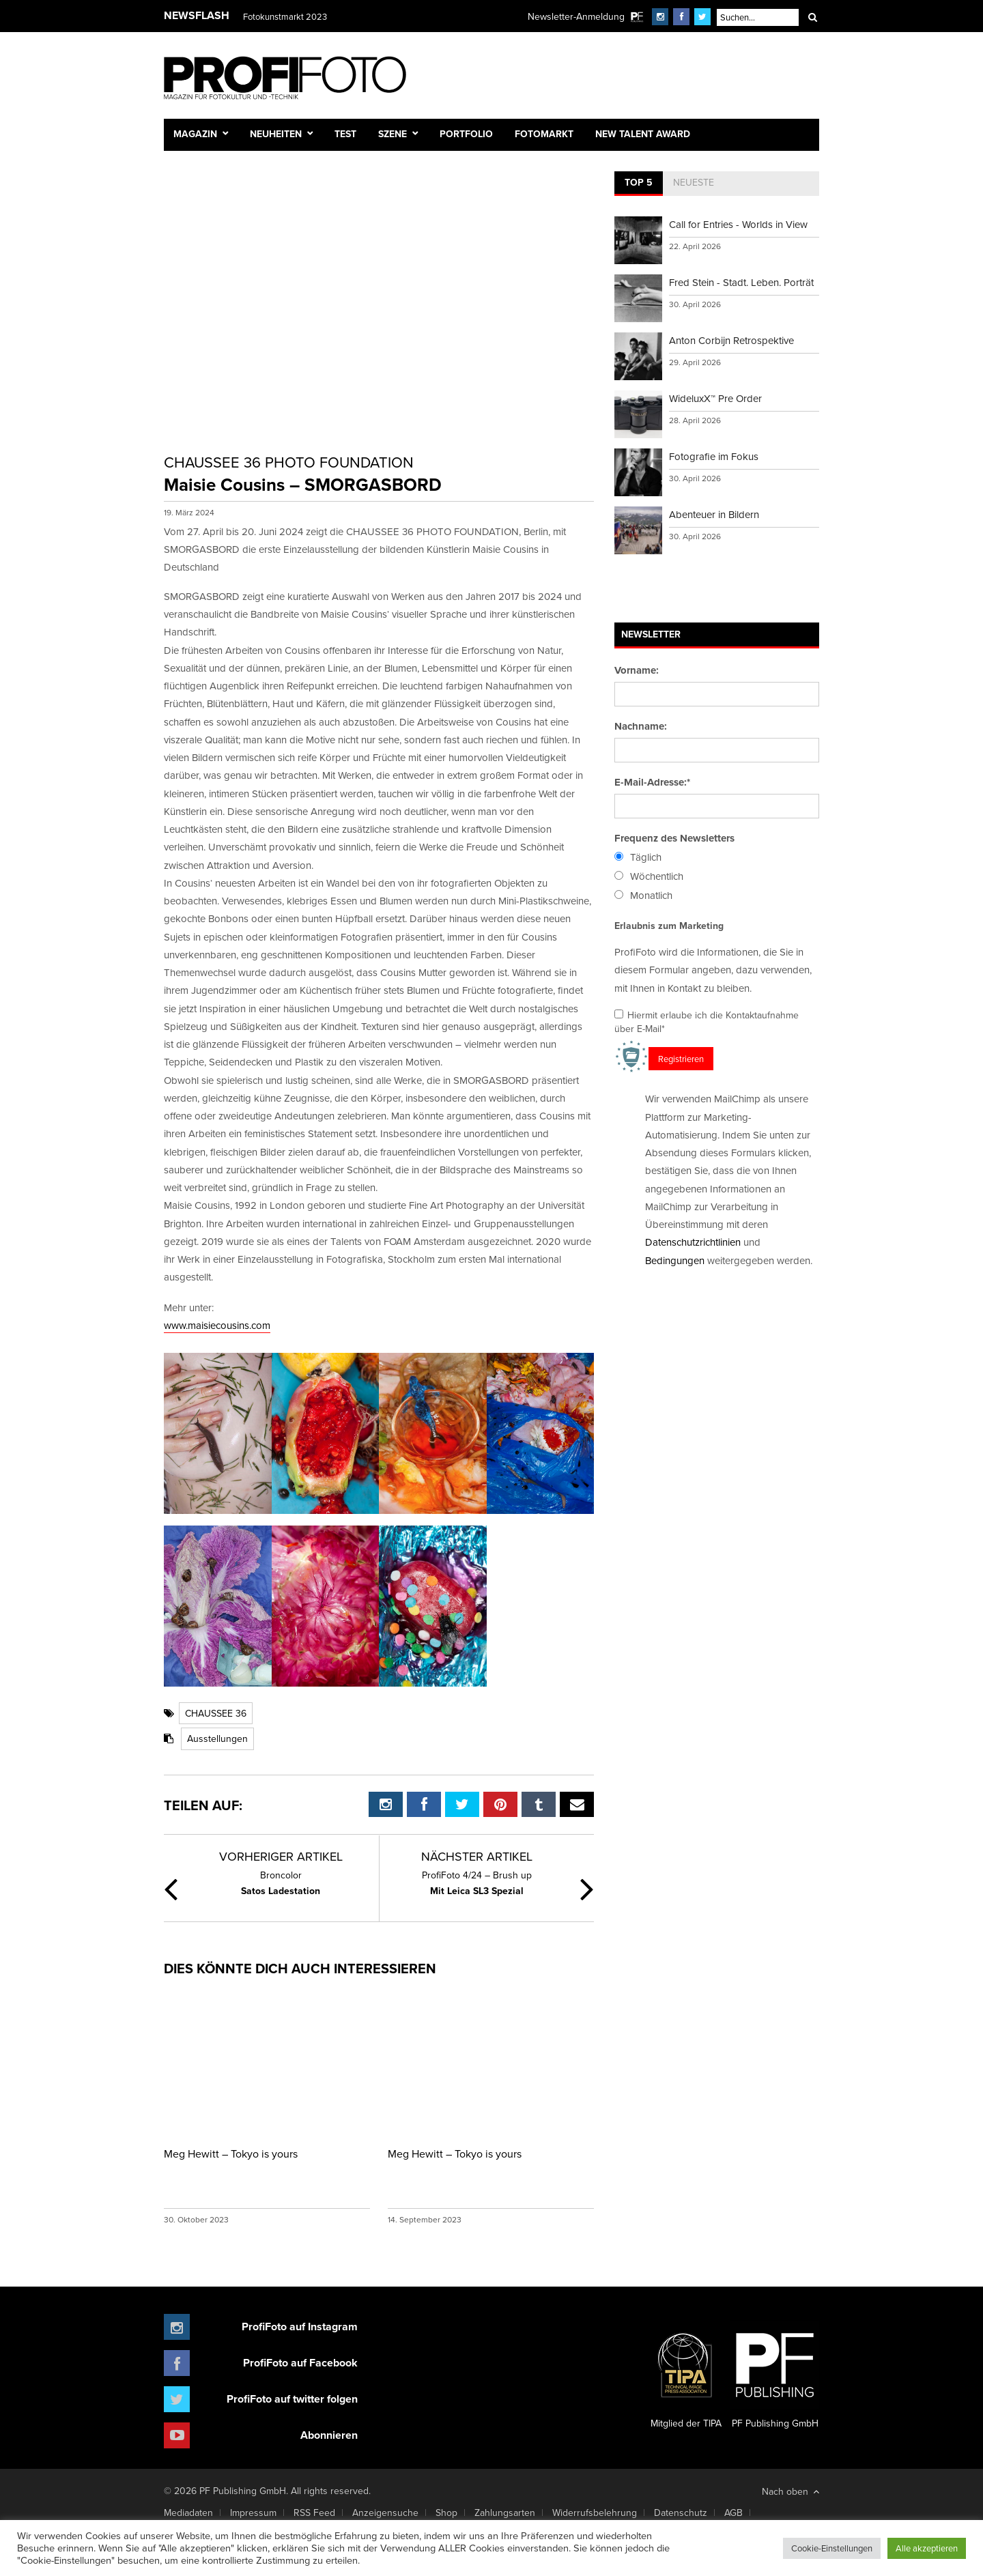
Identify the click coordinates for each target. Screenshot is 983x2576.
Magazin (195, 134)
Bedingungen (674, 1260)
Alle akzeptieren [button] (927, 2548)
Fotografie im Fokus (713, 456)
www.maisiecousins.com (217, 1325)
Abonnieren (329, 2435)
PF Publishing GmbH (774, 2375)
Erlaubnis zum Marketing (669, 925)
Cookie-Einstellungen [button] (831, 2548)
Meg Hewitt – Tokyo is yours (231, 2153)
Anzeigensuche (385, 2512)
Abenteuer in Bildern (714, 514)
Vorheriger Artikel (281, 1856)
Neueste (693, 182)
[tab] (638, 183)
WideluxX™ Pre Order (715, 398)
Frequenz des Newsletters (674, 838)
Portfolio (466, 134)
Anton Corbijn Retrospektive (731, 340)
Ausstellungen (217, 1738)
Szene (392, 134)
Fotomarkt (544, 134)
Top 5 (639, 182)
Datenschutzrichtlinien (693, 1242)
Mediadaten (188, 2512)
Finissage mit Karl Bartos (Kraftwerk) (312, 16)
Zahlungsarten (504, 2512)
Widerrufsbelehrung (594, 2512)
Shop (446, 2512)
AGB (733, 2512)
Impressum (253, 2512)
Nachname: (640, 726)
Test (345, 134)
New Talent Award (642, 134)
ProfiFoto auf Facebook (300, 2363)
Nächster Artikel (476, 1856)
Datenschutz (680, 2512)
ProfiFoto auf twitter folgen (292, 2399)
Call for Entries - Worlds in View (738, 224)
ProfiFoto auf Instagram (300, 2326)
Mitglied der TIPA (686, 2375)
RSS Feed (314, 2512)
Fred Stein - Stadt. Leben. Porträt (741, 282)
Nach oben (790, 2491)
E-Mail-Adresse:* (652, 782)
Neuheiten (276, 134)
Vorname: (636, 670)
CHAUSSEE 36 (215, 1713)
